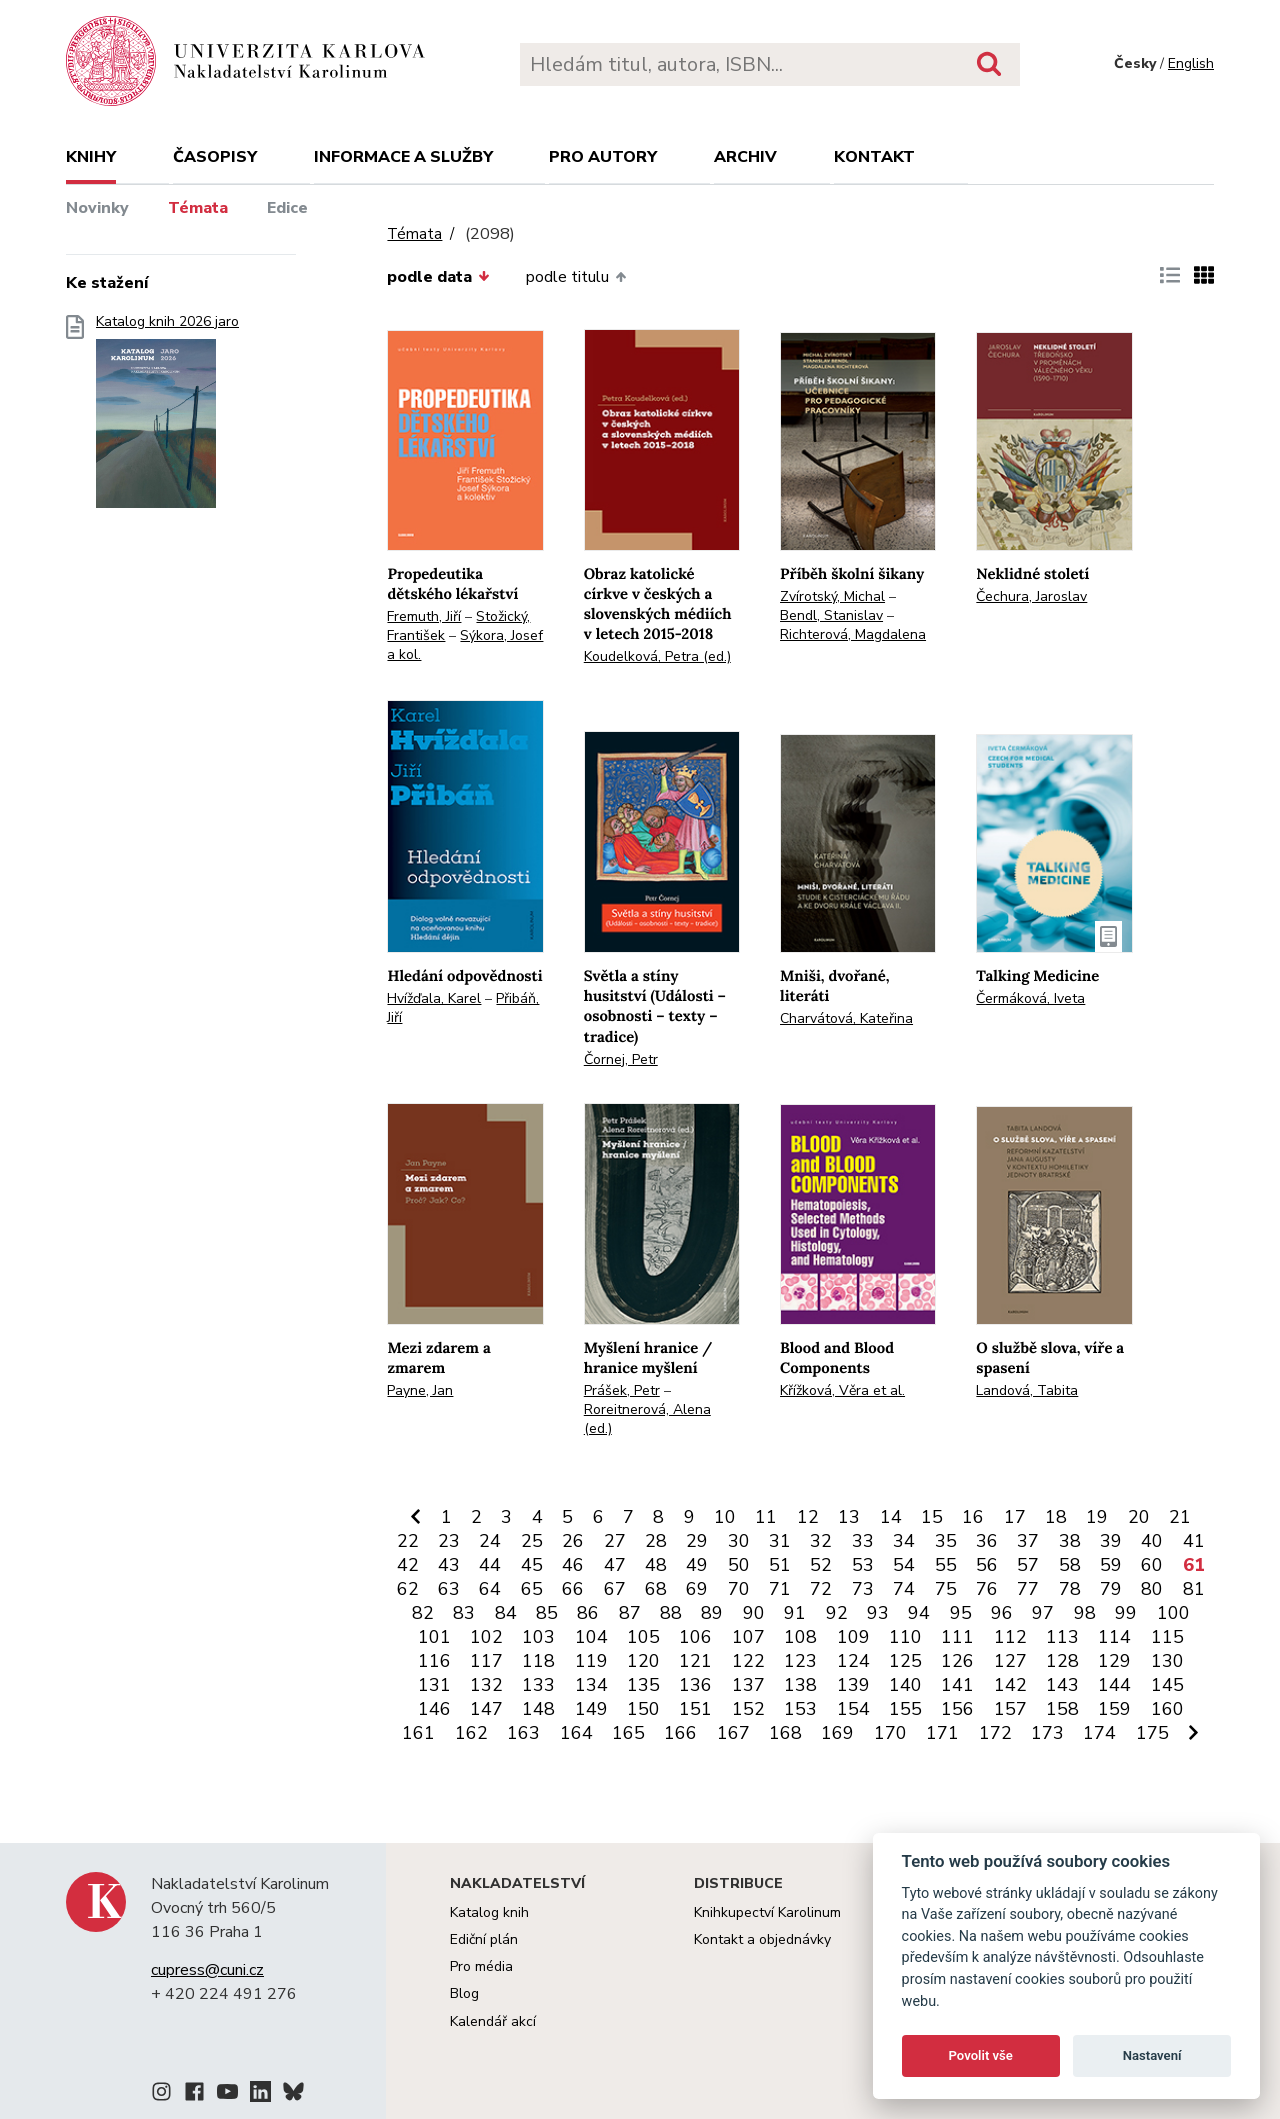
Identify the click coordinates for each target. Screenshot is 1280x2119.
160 (1167, 1709)
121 (695, 1661)
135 (643, 1685)
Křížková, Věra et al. (842, 1390)
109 (853, 1637)
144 (1114, 1685)
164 (576, 1733)
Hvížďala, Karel (434, 998)
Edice (287, 208)
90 (754, 1613)
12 (808, 1517)
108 (800, 1637)
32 (821, 1541)
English (1191, 63)
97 (1043, 1613)
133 (538, 1685)
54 (904, 1565)
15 (932, 1517)
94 (919, 1613)
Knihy (91, 157)
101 (434, 1637)
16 (973, 1517)
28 (656, 1541)
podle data (438, 277)
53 (863, 1565)
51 (780, 1565)
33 (863, 1541)
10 (725, 1517)
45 (532, 1565)
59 (1111, 1565)
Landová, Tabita (1027, 1390)
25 (532, 1541)
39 (1111, 1541)
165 (628, 1733)
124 (853, 1661)
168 (785, 1733)
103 (538, 1637)
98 (1085, 1613)
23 (449, 1541)
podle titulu (576, 277)
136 (695, 1685)
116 (434, 1661)
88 (671, 1613)
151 (695, 1709)
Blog (464, 1993)
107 (748, 1637)
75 (946, 1589)
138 (800, 1685)
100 (1173, 1613)
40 (1152, 1541)
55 (946, 1565)
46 (573, 1565)
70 (739, 1589)
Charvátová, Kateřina (846, 1018)
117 (486, 1661)
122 (748, 1661)
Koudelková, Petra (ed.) (657, 656)
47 (615, 1565)
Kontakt (874, 157)
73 (863, 1589)
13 (849, 1517)
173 (1047, 1733)
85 (547, 1613)
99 (1126, 1613)
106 (695, 1637)
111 (957, 1637)
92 (837, 1613)
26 (573, 1541)
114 (1114, 1637)
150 (643, 1709)
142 (1010, 1685)
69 (697, 1589)
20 (1139, 1517)
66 (573, 1589)
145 (1167, 1685)
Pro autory (603, 157)
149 (591, 1709)
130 (1167, 1661)
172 (995, 1733)
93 (878, 1613)
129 (1114, 1661)
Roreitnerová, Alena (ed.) (647, 1419)
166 (680, 1733)
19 (1097, 1517)
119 (591, 1661)
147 (486, 1709)
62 (408, 1589)
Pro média (481, 1966)
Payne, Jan (420, 1390)
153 (800, 1709)
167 (733, 1733)
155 (905, 1709)
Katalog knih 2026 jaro (167, 417)
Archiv (745, 157)
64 (490, 1589)
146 (434, 1709)
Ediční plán (484, 1939)
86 (588, 1613)
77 (1028, 1589)
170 (890, 1733)
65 (532, 1589)
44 (490, 1565)
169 (837, 1733)
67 (615, 1589)
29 (697, 1541)
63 (449, 1589)
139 (853, 1685)
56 (987, 1565)
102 (486, 1637)
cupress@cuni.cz (207, 1970)
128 (1062, 1661)
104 (591, 1637)
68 (656, 1589)
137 (748, 1685)
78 (1070, 1589)
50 (739, 1565)
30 (739, 1541)
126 (957, 1661)
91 (795, 1613)
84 (506, 1613)
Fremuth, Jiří (424, 616)
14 (891, 1517)
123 (800, 1661)
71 (780, 1589)
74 (904, 1589)
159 (1114, 1709)
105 (643, 1637)
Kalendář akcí (493, 2021)
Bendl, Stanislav (831, 615)
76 (987, 1589)
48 (656, 1565)
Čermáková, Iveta (1030, 998)
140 (905, 1685)
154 (853, 1709)
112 (1010, 1637)
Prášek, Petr (622, 1390)
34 (904, 1541)
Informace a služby (403, 157)
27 (615, 1541)
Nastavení (1152, 2055)
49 (697, 1565)
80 (1152, 1589)
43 (449, 1565)
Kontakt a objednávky (762, 1939)
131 (434, 1685)
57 (1028, 1565)
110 (905, 1637)
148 (538, 1709)
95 (961, 1613)
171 (942, 1733)
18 (1056, 1517)
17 (1015, 1517)
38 (1070, 1541)
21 (1180, 1517)
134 (591, 1685)
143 (1062, 1685)
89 (712, 1613)
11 (766, 1517)
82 (423, 1613)
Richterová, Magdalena (853, 634)
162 (471, 1733)
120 (643, 1661)
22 (408, 1541)
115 (1167, 1637)
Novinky (97, 208)
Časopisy (215, 157)
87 (630, 1613)
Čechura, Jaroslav (1031, 596)
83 (464, 1613)
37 (1028, 1541)
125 (905, 1661)
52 (821, 1565)
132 (486, 1685)
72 (821, 1589)
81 (1194, 1589)
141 (957, 1685)
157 (1010, 1709)
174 (1099, 1733)
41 (1194, 1541)
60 (1152, 1565)
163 (523, 1733)
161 (418, 1733)
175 (1152, 1733)
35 (946, 1541)
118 (538, 1661)
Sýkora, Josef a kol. (465, 645)
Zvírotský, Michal (832, 596)
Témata (198, 208)
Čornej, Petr (621, 1059)
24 (490, 1541)
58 (1070, 1565)
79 (1111, 1589)
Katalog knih (489, 1912)
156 (957, 1709)
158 (1062, 1709)
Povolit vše (981, 2055)
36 (987, 1541)
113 (1062, 1637)
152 (748, 1709)
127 (1010, 1661)
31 (780, 1541)
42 (408, 1565)
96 (1002, 1613)
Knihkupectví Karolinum (767, 1912)
